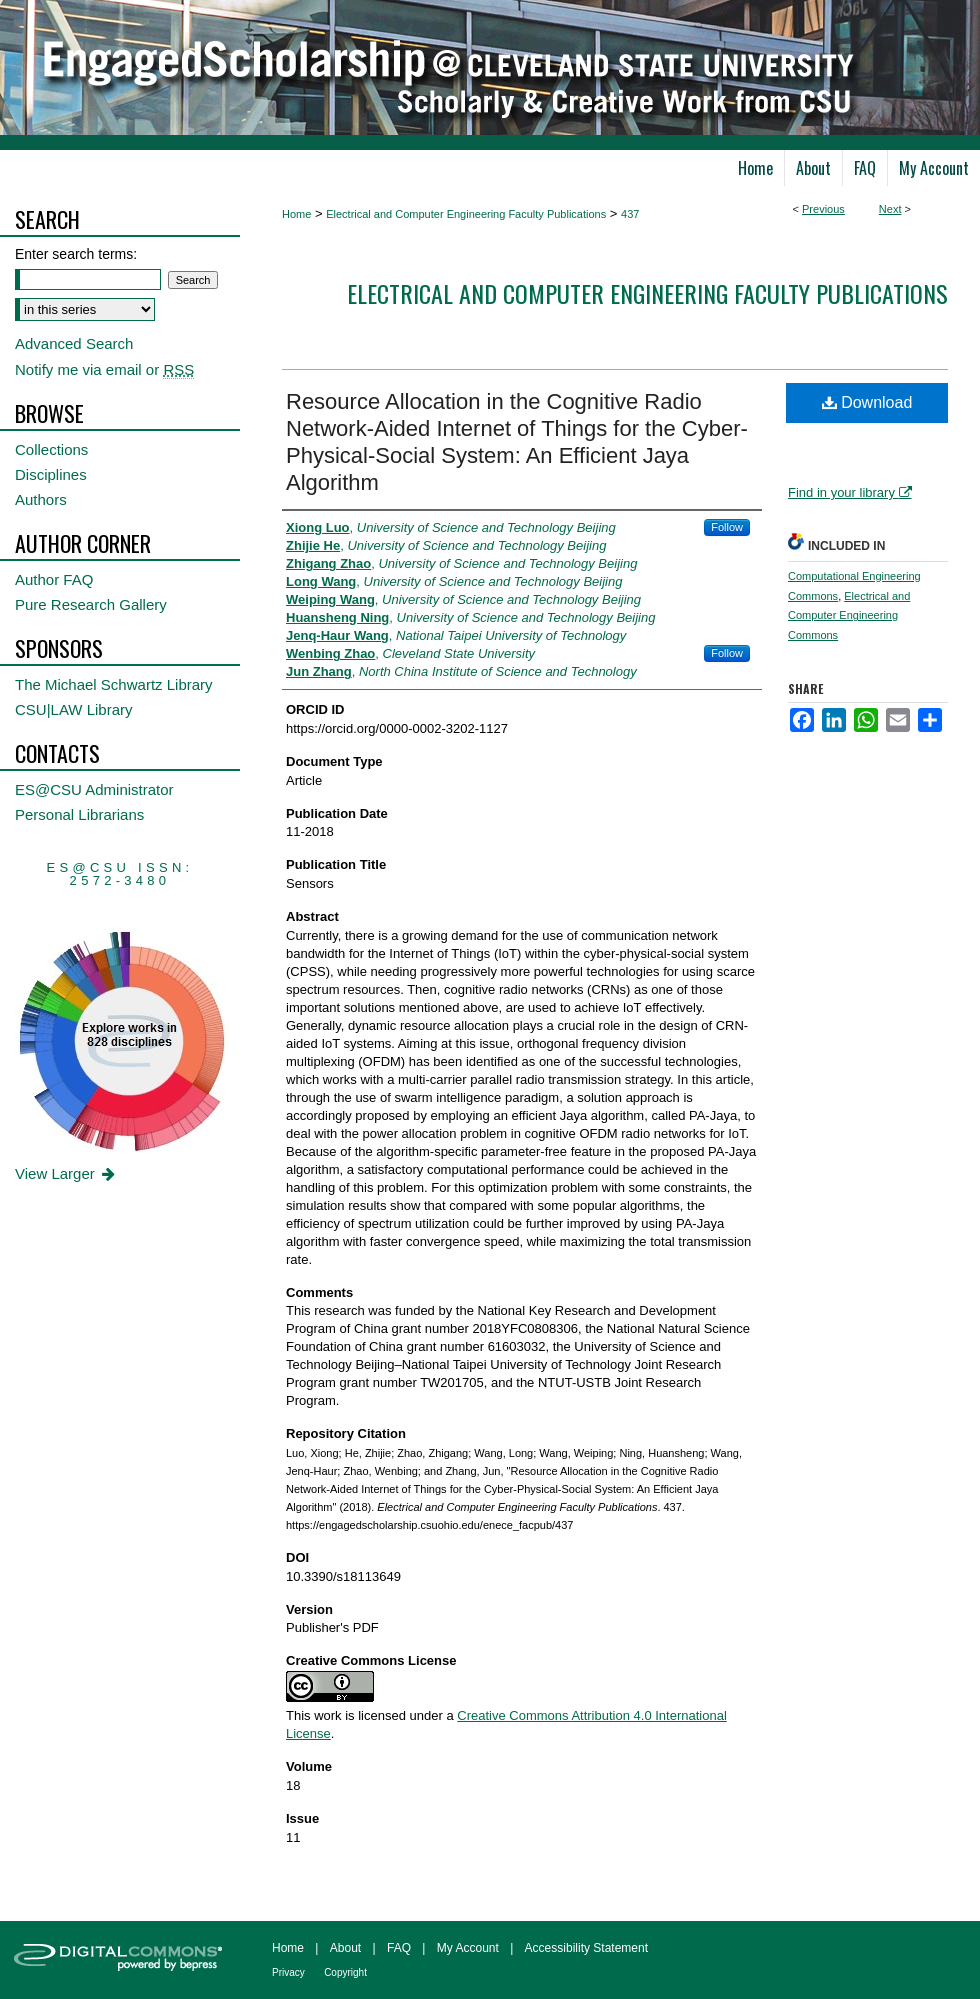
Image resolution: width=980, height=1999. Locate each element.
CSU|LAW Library (74, 709)
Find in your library (850, 492)
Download (867, 402)
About (345, 1948)
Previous (823, 209)
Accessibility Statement (586, 1948)
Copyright (345, 1972)
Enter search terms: (76, 254)
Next (890, 209)
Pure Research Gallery (91, 604)
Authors (41, 499)
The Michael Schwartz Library (114, 684)
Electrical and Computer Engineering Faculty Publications (466, 214)
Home (296, 214)
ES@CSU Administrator (94, 789)
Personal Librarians (79, 814)
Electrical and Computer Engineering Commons (849, 616)
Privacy (288, 1972)
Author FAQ (54, 579)
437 (630, 214)
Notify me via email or (104, 369)
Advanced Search (74, 343)
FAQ (399, 1948)
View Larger (66, 1173)
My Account (468, 1948)
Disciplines (51, 474)
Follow (727, 527)
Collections (51, 449)
